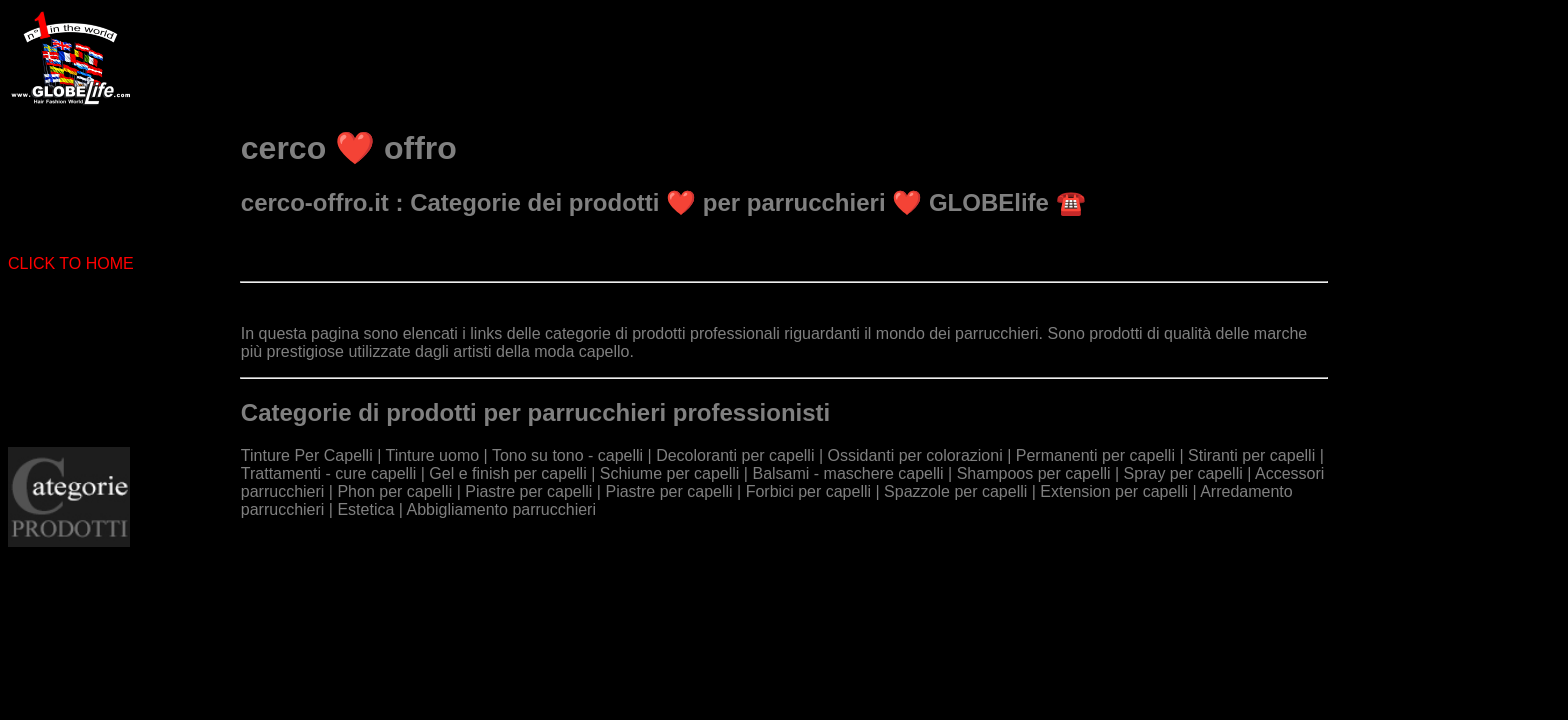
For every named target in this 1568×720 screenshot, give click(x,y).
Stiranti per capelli (1251, 455)
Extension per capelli (1114, 491)
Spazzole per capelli (955, 491)
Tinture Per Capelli (307, 455)
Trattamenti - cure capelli (328, 473)
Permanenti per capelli (1095, 455)
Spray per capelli (1183, 473)
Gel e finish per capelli (507, 473)
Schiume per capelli (670, 473)
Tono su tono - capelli (567, 455)
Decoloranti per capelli (735, 455)
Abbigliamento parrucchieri (501, 509)
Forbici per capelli (808, 491)
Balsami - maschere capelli (847, 473)
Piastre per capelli (528, 491)
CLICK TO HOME (71, 263)
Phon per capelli (394, 491)
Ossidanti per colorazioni (915, 455)
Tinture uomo (432, 455)
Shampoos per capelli (1034, 473)
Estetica (365, 509)
